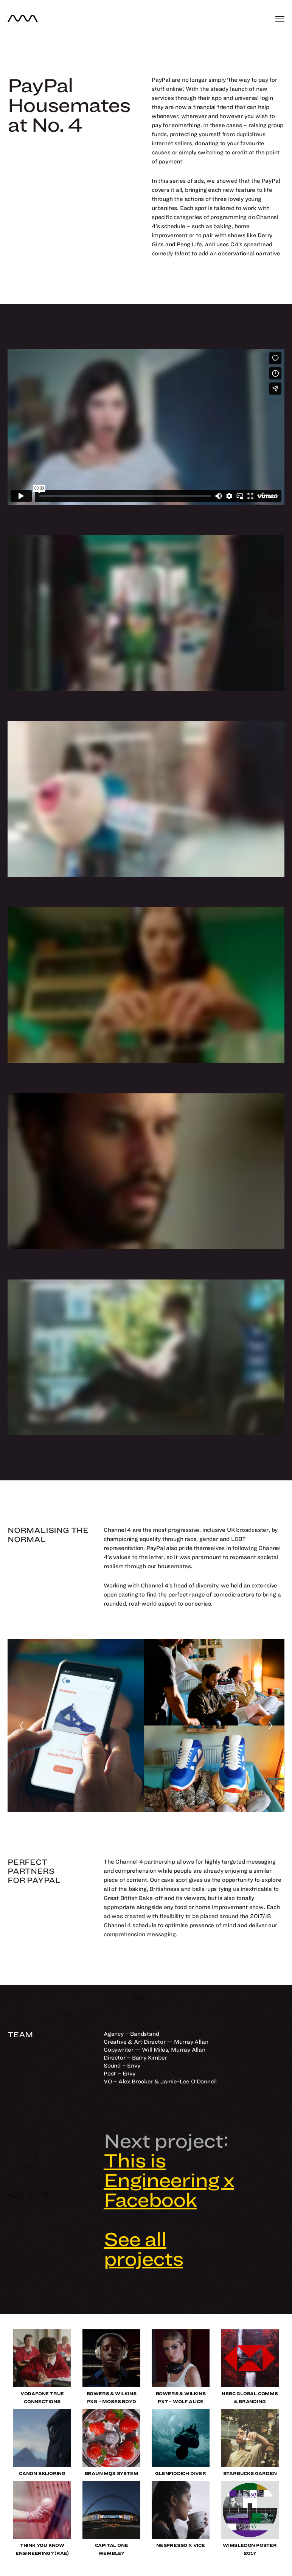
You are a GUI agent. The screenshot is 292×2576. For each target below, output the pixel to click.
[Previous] (21, 1725)
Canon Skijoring (42, 2473)
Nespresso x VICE (180, 2545)
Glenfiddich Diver (180, 2473)
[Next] (270, 1725)
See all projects (143, 2249)
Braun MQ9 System (111, 2473)
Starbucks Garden (250, 2473)
